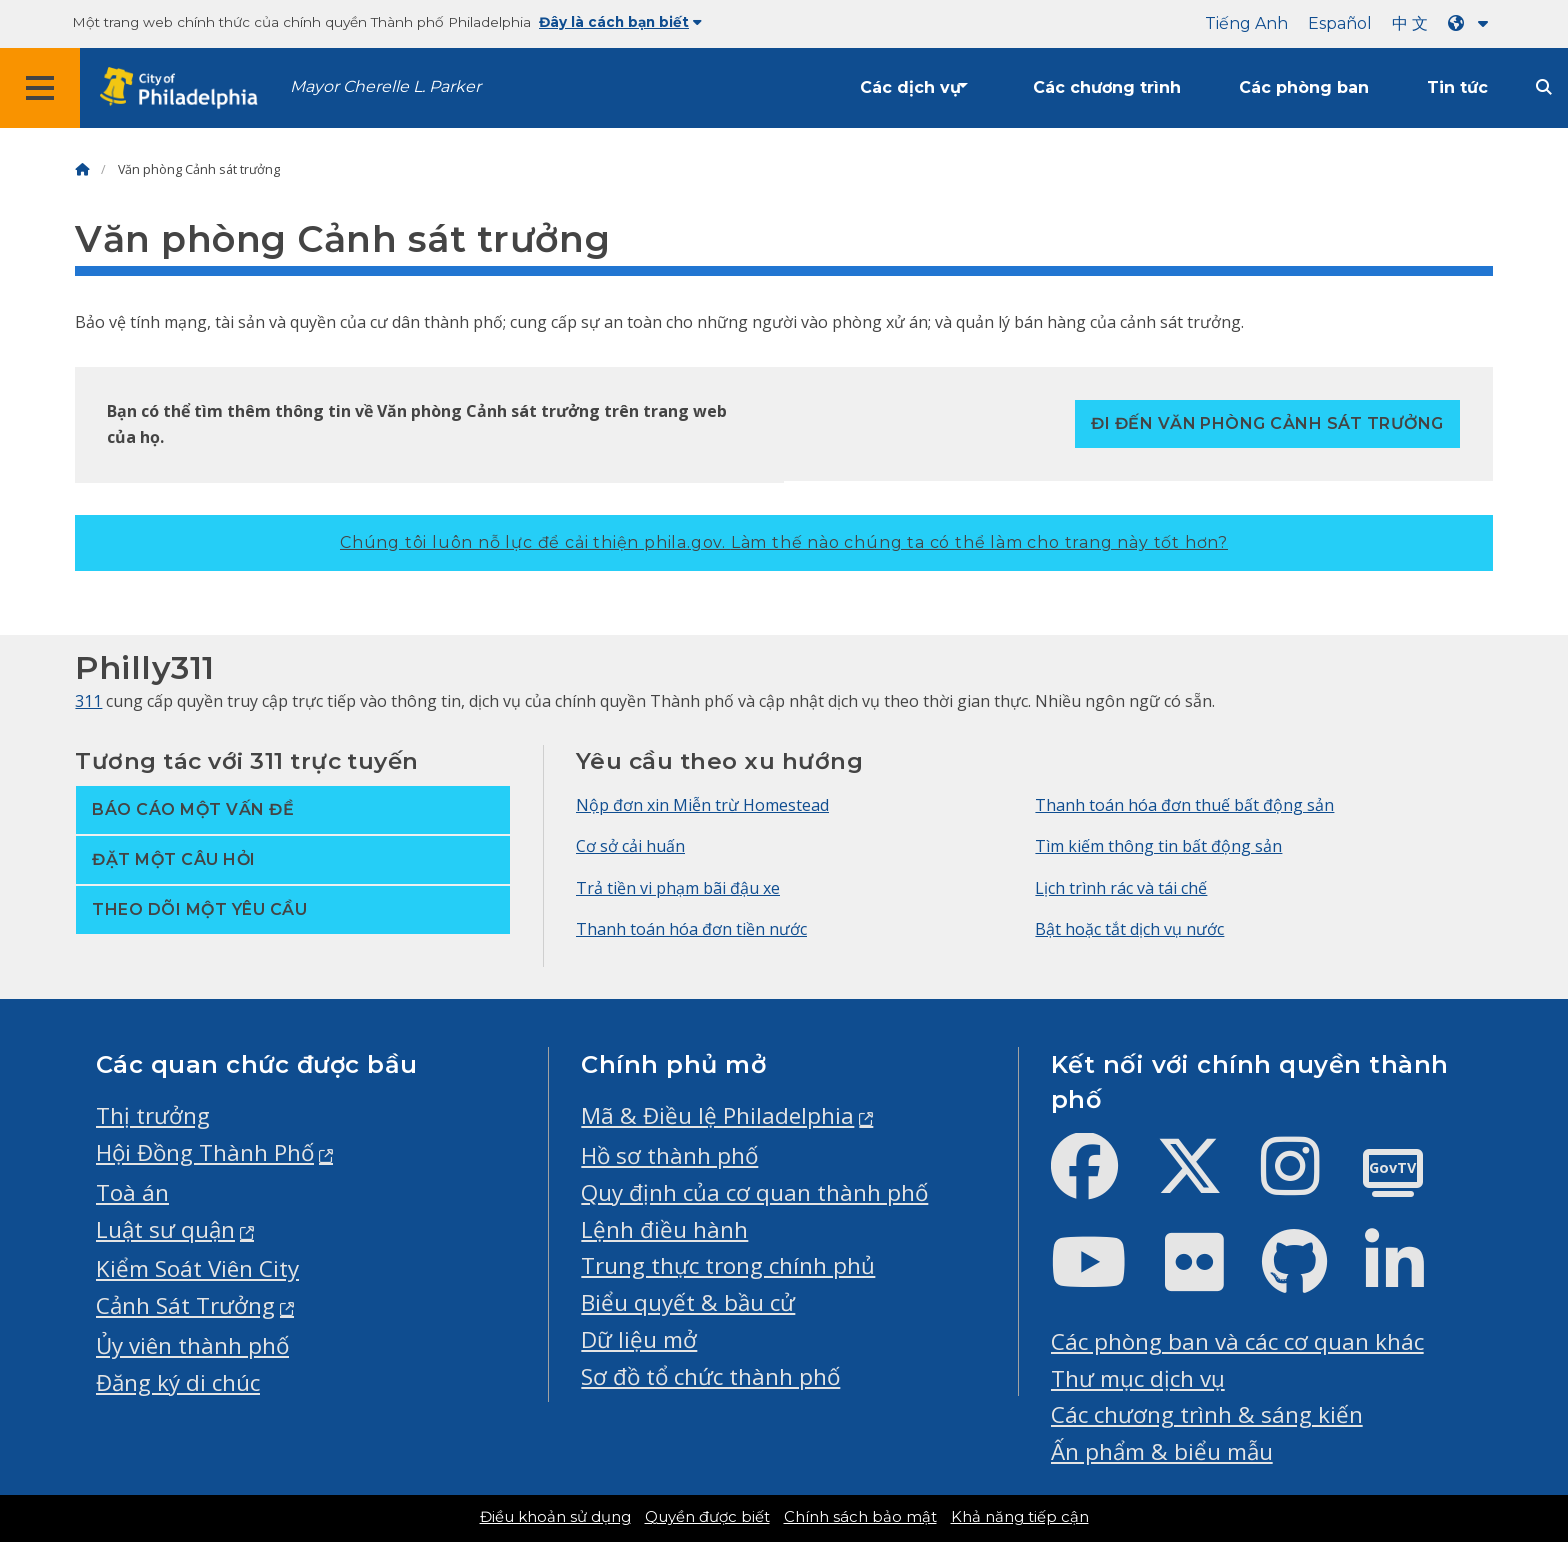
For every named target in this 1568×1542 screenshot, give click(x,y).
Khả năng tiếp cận (1020, 1517)
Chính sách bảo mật (860, 1517)
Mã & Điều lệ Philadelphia (717, 1115)
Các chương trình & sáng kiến (1207, 1414)
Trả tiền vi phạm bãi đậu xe (678, 888)
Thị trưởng (153, 1115)
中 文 (1410, 23)
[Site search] (1544, 87)
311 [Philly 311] (88, 701)
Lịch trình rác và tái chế (1121, 888)
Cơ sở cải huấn (630, 846)
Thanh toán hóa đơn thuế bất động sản (1184, 805)
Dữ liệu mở (639, 1339)
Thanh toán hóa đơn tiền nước (691, 929)
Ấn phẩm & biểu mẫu (1162, 1451)
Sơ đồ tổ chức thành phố (710, 1376)
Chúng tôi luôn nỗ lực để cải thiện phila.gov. (784, 542)
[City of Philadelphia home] (185, 88)
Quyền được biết (707, 1517)
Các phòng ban (1304, 87)
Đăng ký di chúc (178, 1382)
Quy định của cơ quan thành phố (754, 1192)
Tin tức (1457, 87)
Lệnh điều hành (664, 1229)
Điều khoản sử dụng (555, 1517)
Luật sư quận (165, 1229)
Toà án (132, 1192)
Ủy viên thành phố (192, 1345)
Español (1340, 23)
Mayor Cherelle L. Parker (385, 86)
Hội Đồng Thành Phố (205, 1152)
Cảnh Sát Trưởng (185, 1305)
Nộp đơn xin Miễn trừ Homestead (702, 805)
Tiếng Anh (1246, 23)
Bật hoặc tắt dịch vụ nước (1129, 929)
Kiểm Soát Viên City (197, 1268)
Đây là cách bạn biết (620, 22)
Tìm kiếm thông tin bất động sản (1158, 846)
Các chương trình (1107, 87)
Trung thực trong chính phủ (728, 1265)
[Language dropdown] (1472, 23)
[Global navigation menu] (40, 88)
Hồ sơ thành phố (669, 1155)
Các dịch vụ (910, 87)
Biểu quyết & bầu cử (688, 1302)
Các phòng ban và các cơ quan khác (1237, 1341)
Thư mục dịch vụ (1138, 1378)
